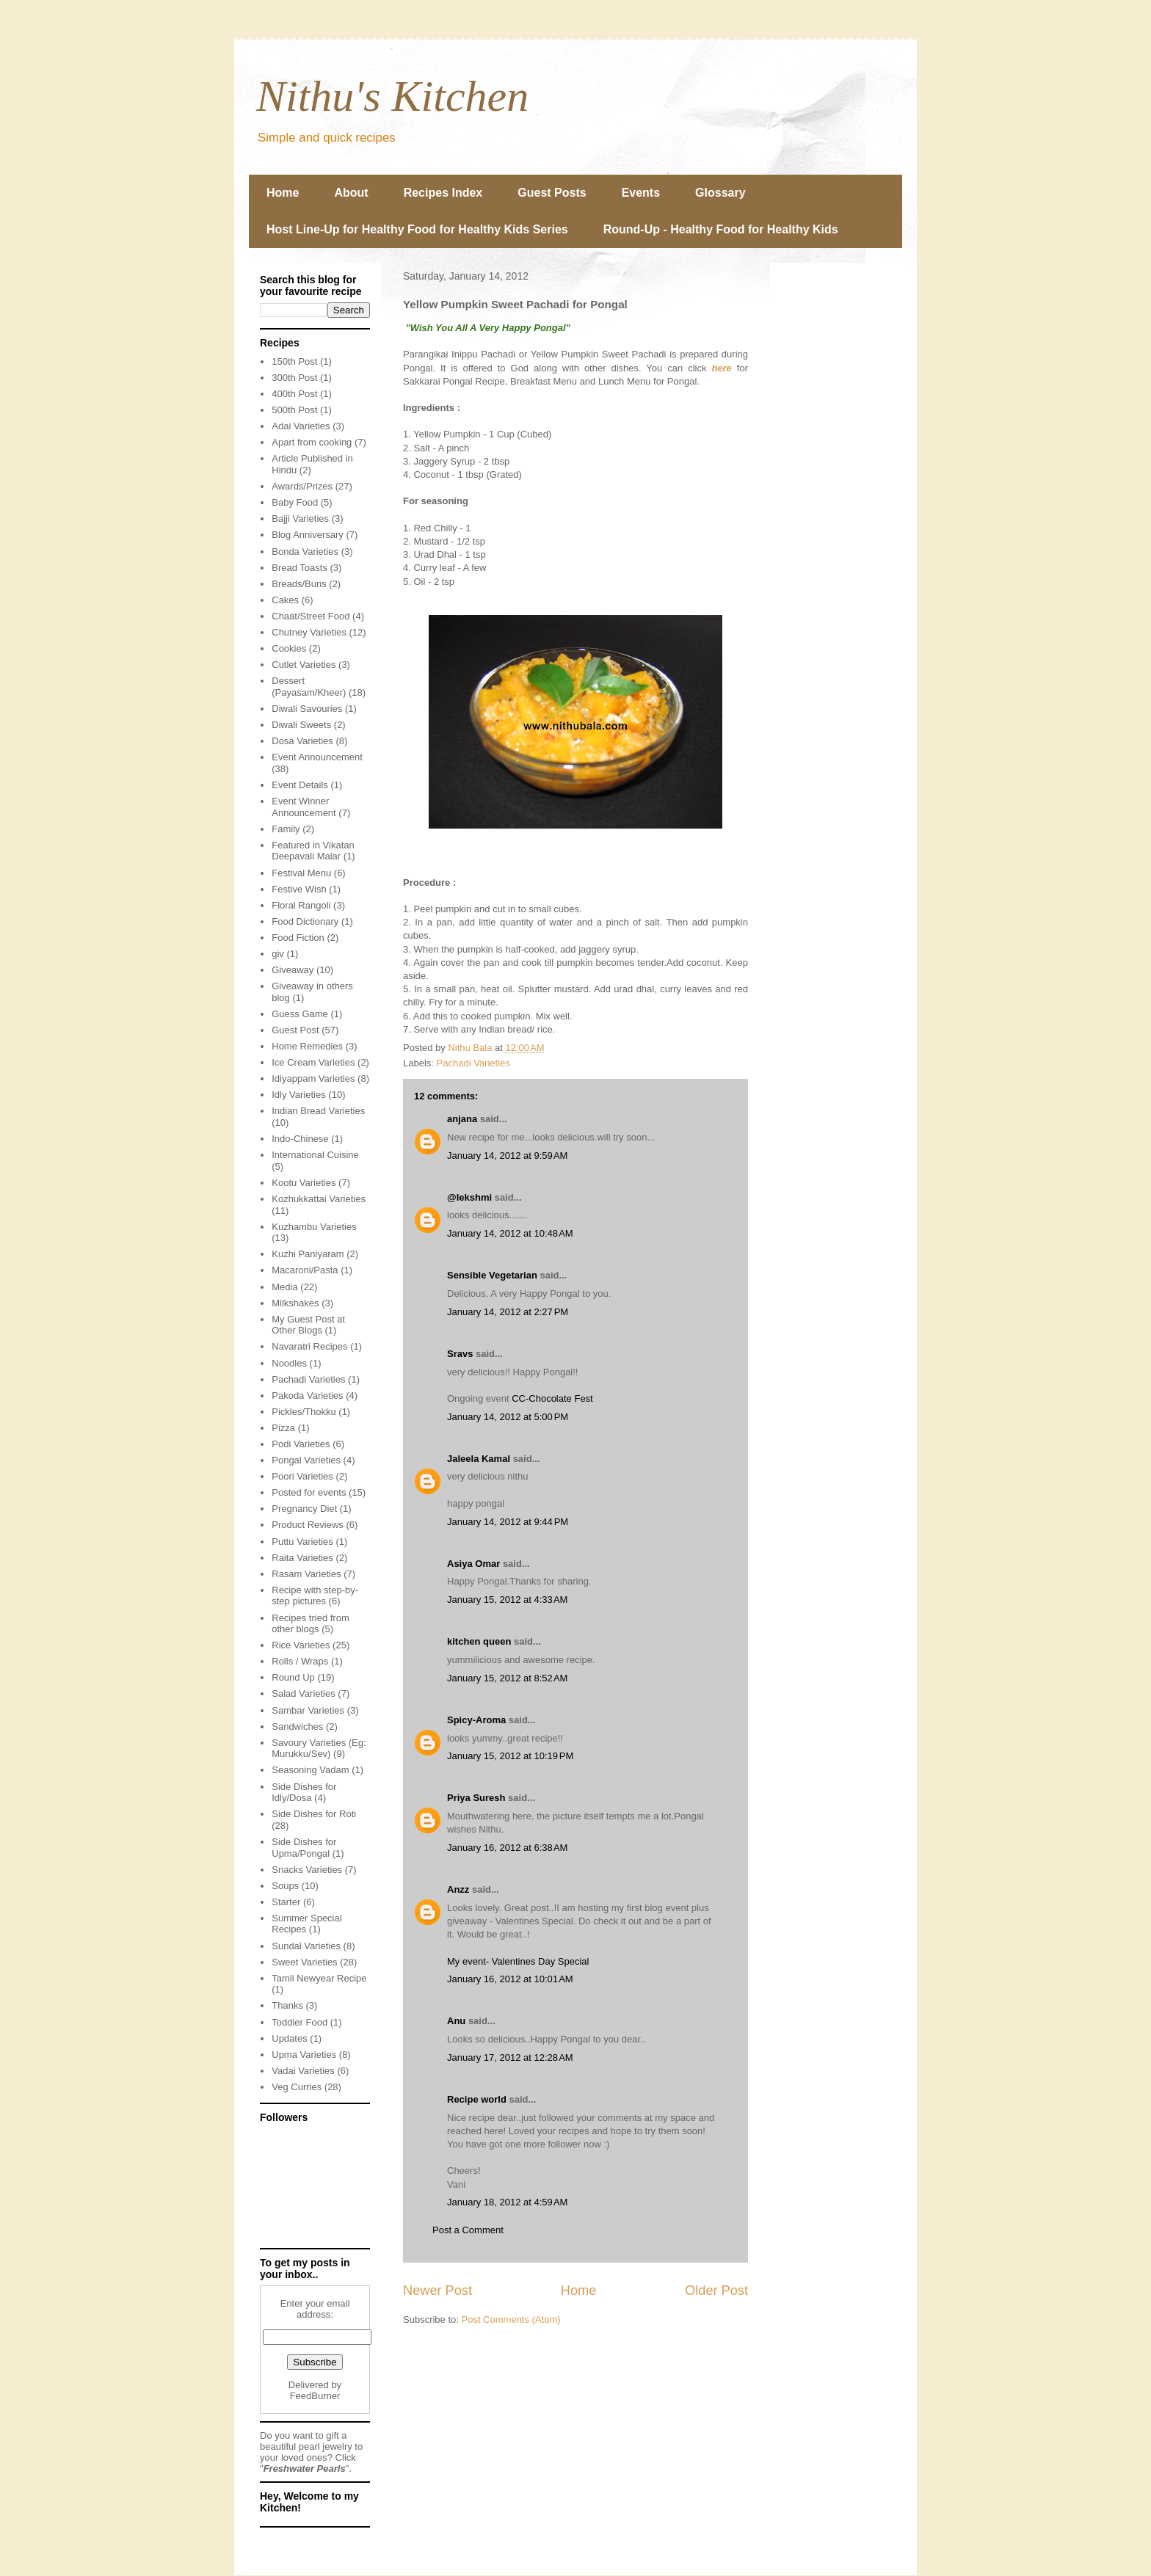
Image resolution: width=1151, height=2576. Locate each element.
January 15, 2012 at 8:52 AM (507, 1678)
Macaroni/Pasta (305, 1270)
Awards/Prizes (302, 486)
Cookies (289, 648)
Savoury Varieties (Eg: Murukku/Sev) (319, 1748)
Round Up (293, 1677)
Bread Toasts (299, 567)
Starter (286, 1901)
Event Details (300, 784)
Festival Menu (301, 872)
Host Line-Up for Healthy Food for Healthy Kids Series (417, 229)
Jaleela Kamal (478, 1458)
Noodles (289, 1363)
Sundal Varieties (306, 1945)
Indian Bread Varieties (318, 1110)
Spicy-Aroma (476, 1719)
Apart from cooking (312, 442)
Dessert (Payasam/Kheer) (309, 686)
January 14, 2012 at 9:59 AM (507, 1155)
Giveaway (292, 969)
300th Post (294, 377)
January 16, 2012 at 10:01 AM (510, 1978)
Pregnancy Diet (304, 1508)
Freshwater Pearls (305, 2468)
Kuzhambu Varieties (314, 1226)
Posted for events (309, 1492)
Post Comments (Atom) (511, 2319)
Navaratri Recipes (309, 1346)
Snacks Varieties (307, 1869)
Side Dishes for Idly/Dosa (304, 1792)
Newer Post (437, 2290)
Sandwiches (297, 1726)
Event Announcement (317, 757)
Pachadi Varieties (473, 1063)
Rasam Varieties (306, 1573)
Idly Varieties (298, 1094)
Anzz (458, 1889)
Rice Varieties (301, 1645)
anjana (462, 1118)
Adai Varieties (301, 426)
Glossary (720, 192)
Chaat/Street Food (310, 616)
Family (285, 828)
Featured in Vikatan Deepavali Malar (313, 851)
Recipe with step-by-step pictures (315, 1595)
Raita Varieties (302, 1557)
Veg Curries (297, 2086)
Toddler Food (299, 2022)
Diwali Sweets (301, 724)
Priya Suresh (476, 1797)
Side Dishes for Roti (314, 1813)
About (351, 192)
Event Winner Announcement (303, 807)
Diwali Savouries (307, 708)
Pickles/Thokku (303, 1411)
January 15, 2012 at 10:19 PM (510, 1755)
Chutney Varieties (309, 632)
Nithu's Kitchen (392, 96)
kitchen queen (479, 1641)
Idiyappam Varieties (313, 1078)
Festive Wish (299, 889)
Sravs (460, 1353)
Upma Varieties (304, 2054)
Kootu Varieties (303, 1182)
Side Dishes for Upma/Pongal (304, 1847)
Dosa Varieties (302, 740)
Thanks (287, 2005)
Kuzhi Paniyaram (308, 1253)
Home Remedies (307, 1046)
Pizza (283, 1427)
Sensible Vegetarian (492, 1275)
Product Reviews (308, 1524)
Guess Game (300, 1013)
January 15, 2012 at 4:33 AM (507, 1599)
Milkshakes (295, 1303)
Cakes (285, 599)
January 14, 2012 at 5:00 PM (507, 1416)
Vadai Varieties (303, 2070)
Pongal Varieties (306, 1460)
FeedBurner (315, 2395)
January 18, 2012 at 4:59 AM (507, 2202)
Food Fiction (298, 937)
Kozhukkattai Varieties (319, 1198)
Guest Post (295, 1030)
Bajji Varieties (300, 518)
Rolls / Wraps (300, 1661)
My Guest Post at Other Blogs (308, 1325)
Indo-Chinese (300, 1138)
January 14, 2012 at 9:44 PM (507, 1521)
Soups (285, 1885)
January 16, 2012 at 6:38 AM (507, 1847)
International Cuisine (315, 1154)
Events (641, 192)
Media (284, 1286)
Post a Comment (468, 2229)
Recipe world (476, 2099)
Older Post (716, 2290)
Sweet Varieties (304, 1962)
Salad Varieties (303, 1693)
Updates (289, 2038)
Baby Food (295, 502)
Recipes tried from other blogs (310, 1623)
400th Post (294, 393)
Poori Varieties (302, 1476)
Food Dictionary (305, 921)
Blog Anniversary (308, 534)
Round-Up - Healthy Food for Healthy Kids (720, 229)
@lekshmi (469, 1197)
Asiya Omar (473, 1563)
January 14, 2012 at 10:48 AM (510, 1233)
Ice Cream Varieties (313, 1062)
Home (282, 192)
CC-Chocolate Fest (552, 1398)
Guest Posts (552, 192)
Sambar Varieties (308, 1710)
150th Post (294, 361)
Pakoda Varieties (307, 1395)
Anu (456, 2020)
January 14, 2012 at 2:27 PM (507, 1311)
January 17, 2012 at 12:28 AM (510, 2057)
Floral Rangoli (301, 905)
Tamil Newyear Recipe (319, 1978)
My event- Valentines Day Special (518, 1961)
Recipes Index (443, 192)
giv (278, 953)
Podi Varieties (301, 1443)
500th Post (294, 409)
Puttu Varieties (302, 1541)
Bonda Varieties (305, 551)
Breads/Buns (299, 583)
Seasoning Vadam (310, 1769)
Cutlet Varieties (303, 664)
